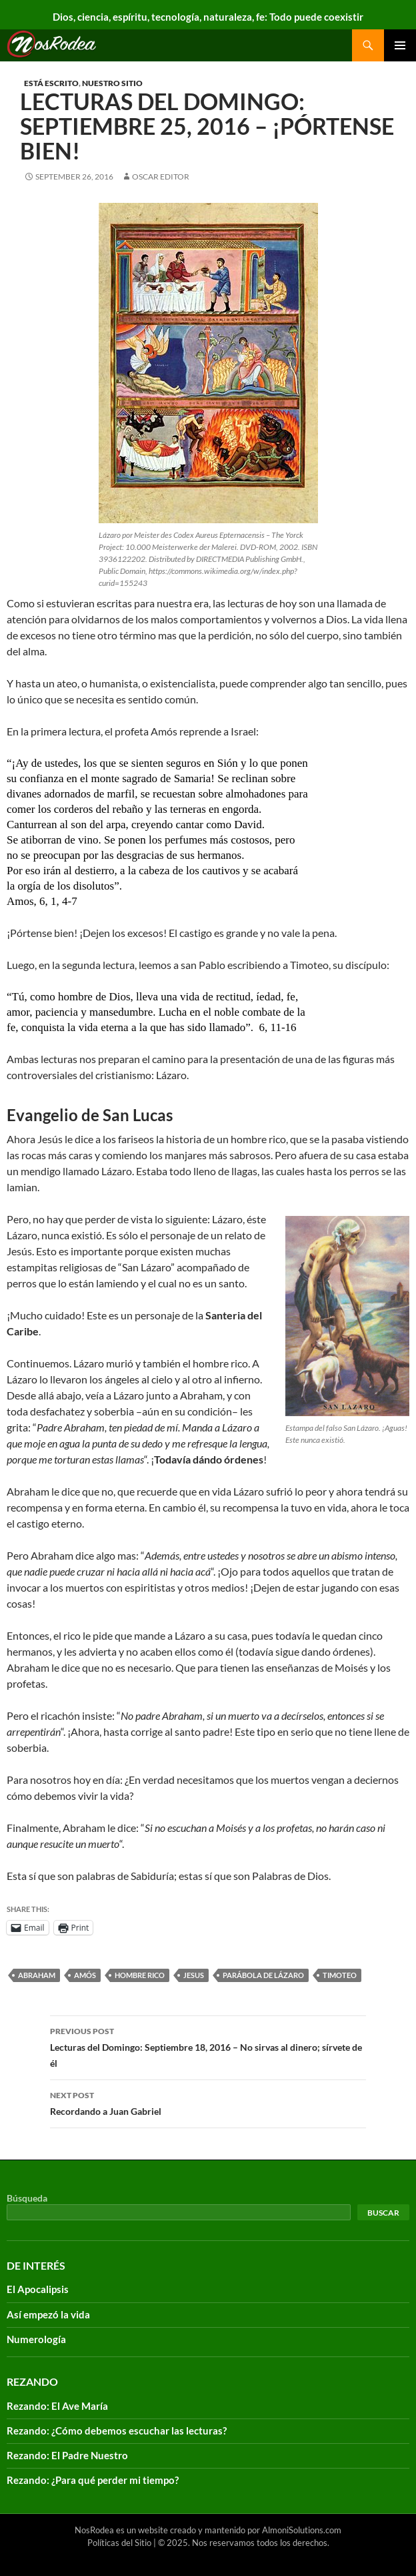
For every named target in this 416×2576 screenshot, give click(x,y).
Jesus (193, 1975)
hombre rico (140, 1975)
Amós (85, 1975)
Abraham (36, 1975)
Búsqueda (27, 2198)
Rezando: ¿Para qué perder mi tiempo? (93, 2480)
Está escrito (51, 83)
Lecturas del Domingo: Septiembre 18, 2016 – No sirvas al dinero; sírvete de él (208, 2046)
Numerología (36, 2339)
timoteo (340, 1975)
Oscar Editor (160, 177)
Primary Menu (400, 45)
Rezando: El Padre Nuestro (67, 2455)
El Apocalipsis (38, 2289)
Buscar (383, 2213)
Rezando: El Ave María (57, 2406)
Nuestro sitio (112, 83)
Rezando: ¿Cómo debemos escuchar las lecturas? (117, 2431)
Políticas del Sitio (119, 2542)
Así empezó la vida (48, 2314)
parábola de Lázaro (263, 1975)
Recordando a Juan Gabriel (208, 2102)
